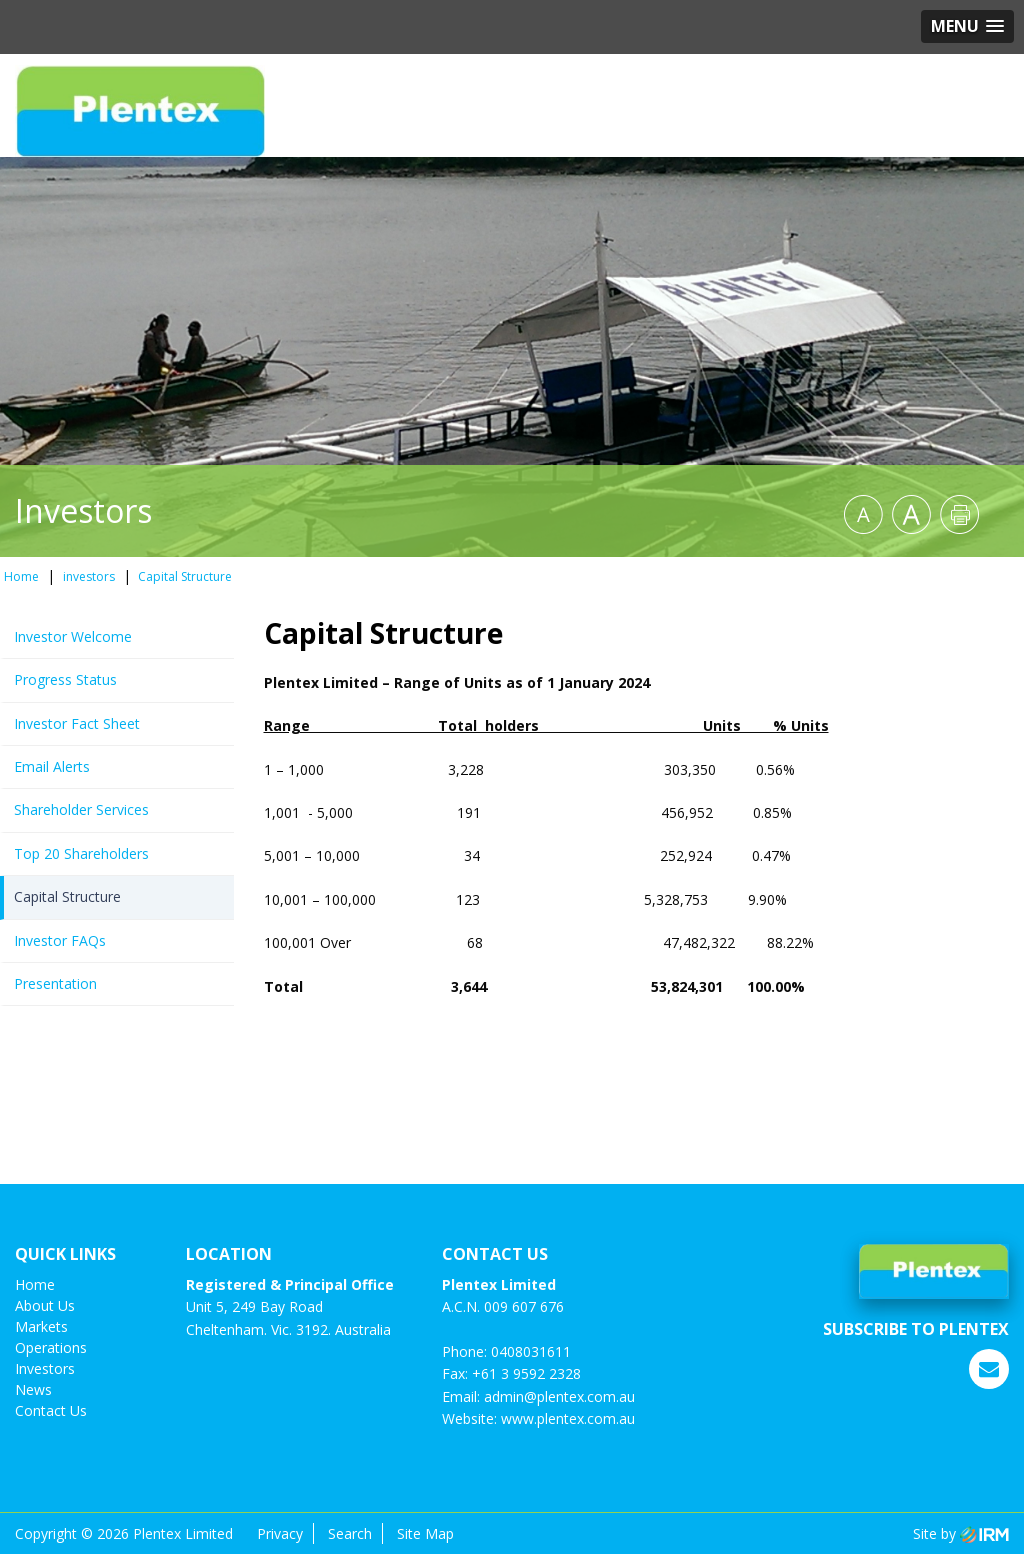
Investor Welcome (73, 636)
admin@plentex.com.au (559, 1396)
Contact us (51, 1410)
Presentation (55, 983)
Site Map (425, 1533)
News (33, 1389)
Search (350, 1533)
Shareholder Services (81, 809)
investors (45, 1368)
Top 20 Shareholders (81, 853)
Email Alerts (52, 766)
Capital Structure (67, 896)
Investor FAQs (60, 940)
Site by (961, 1533)
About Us (45, 1305)
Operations (51, 1347)
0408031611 (531, 1351)
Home (35, 1284)
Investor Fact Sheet (77, 723)
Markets (41, 1326)
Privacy (280, 1533)
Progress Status (65, 679)
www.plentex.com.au (568, 1418)
